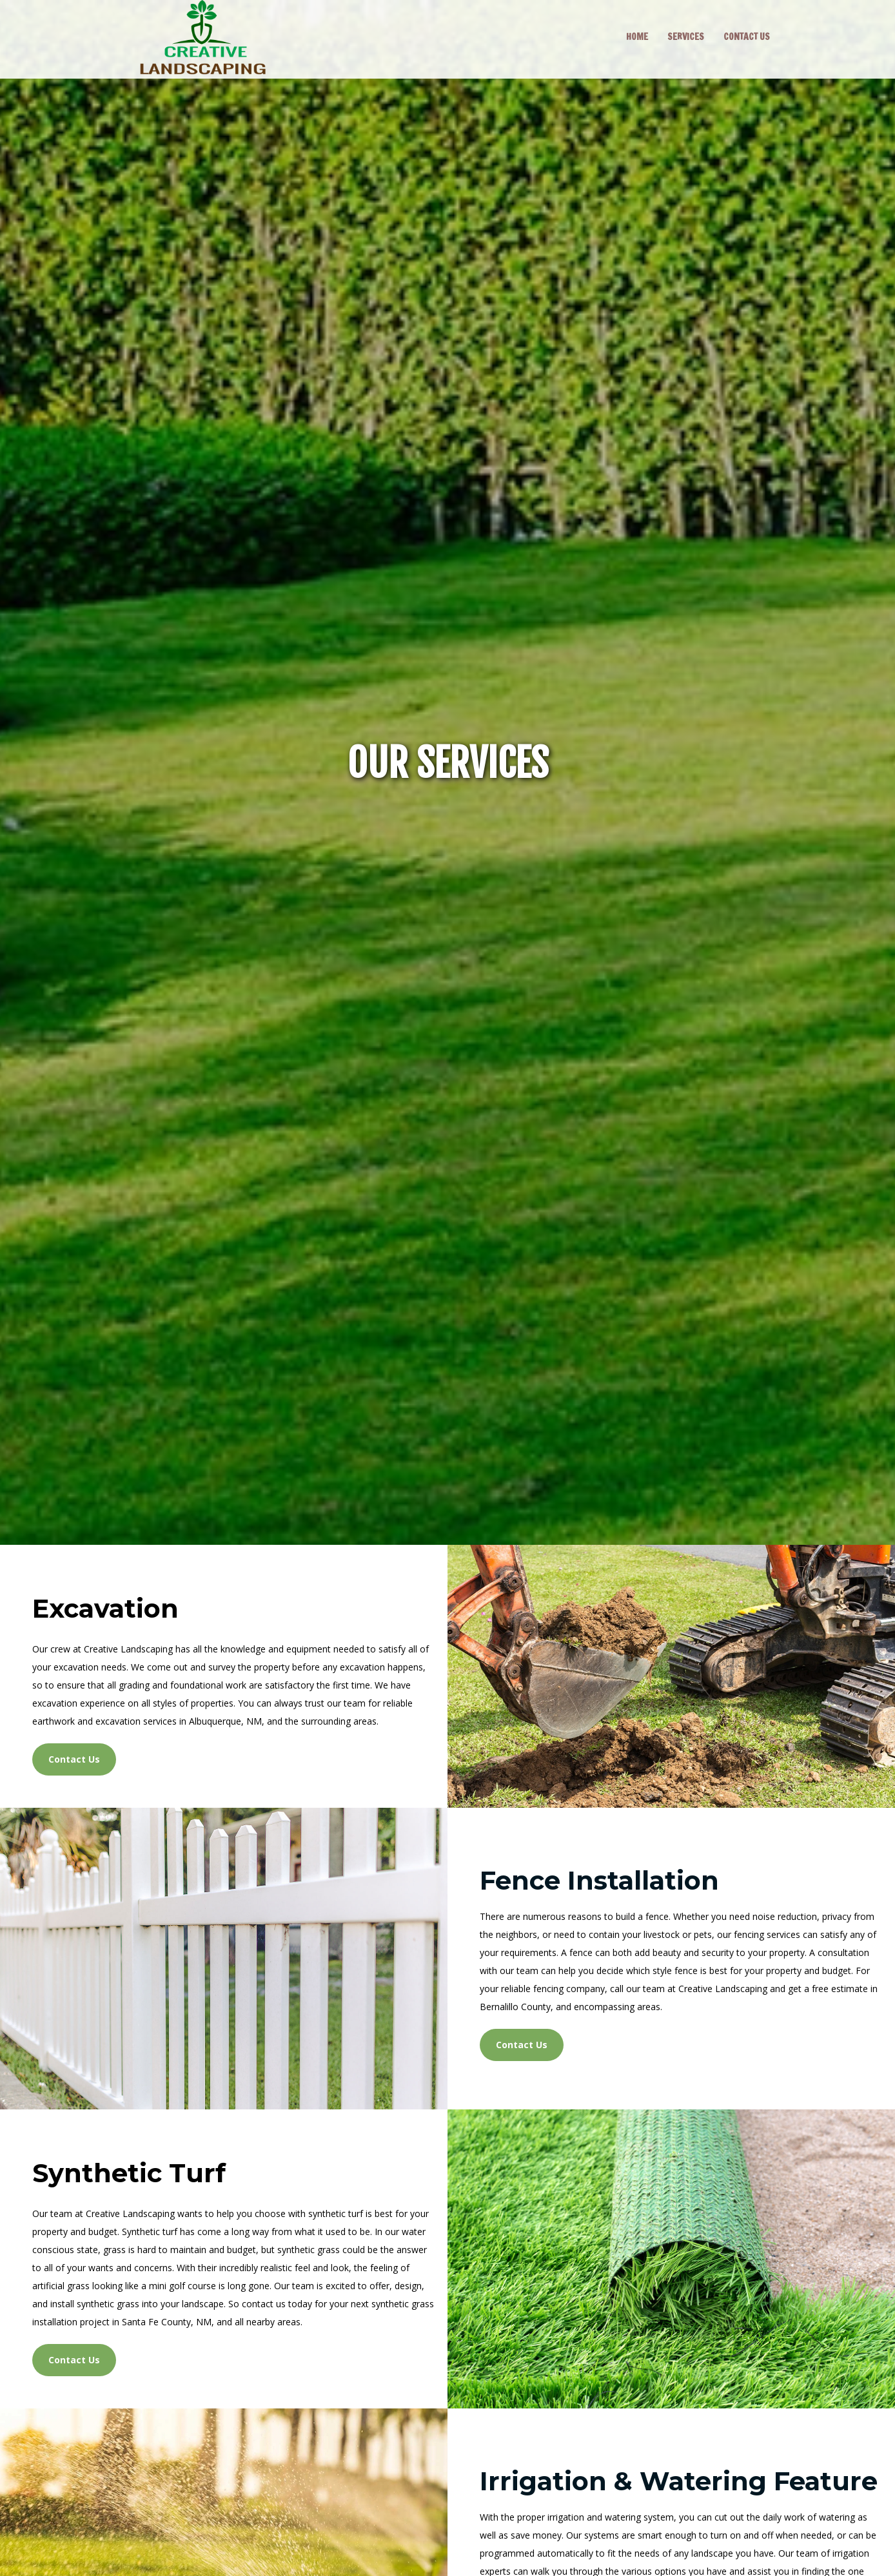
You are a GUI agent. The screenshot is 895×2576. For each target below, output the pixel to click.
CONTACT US (746, 36)
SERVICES (685, 36)
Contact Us (74, 1759)
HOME (637, 36)
